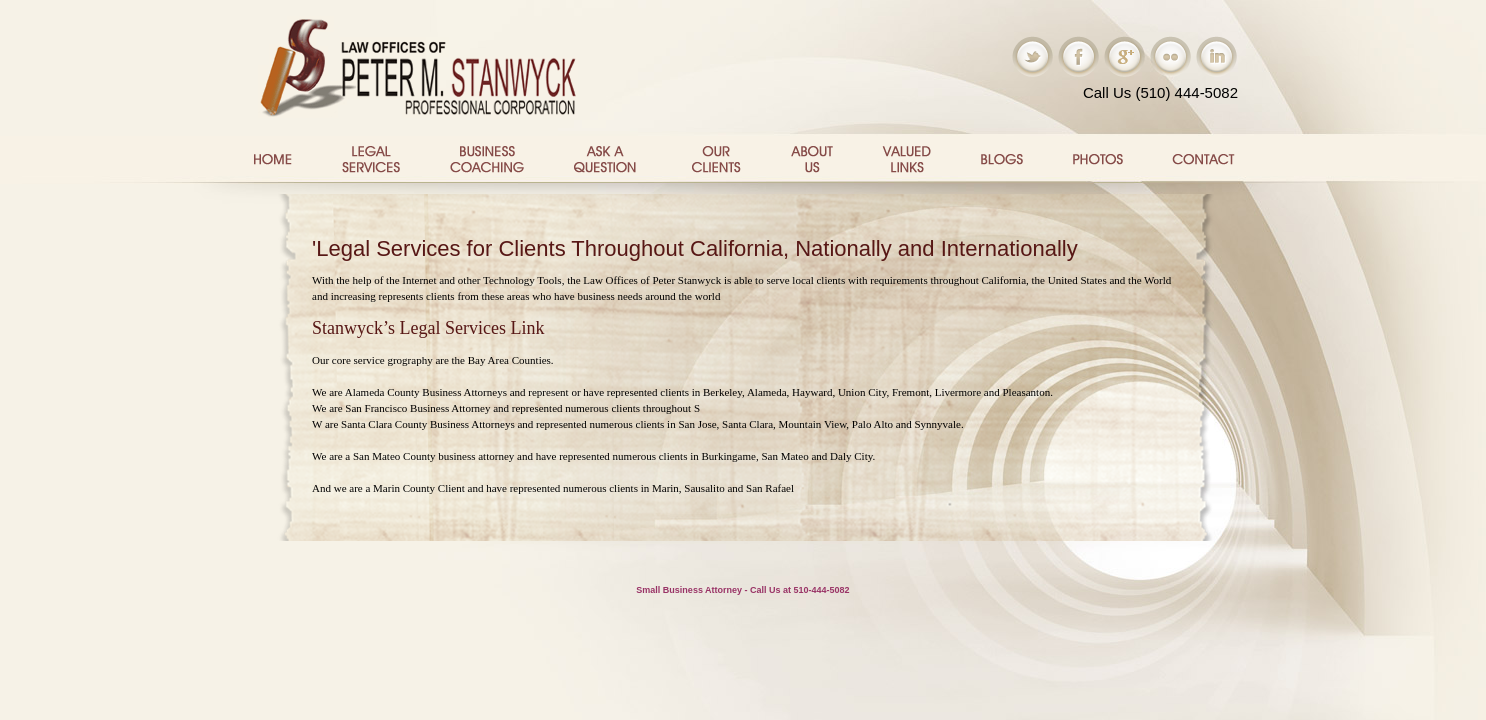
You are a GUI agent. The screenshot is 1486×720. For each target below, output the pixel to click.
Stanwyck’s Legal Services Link (428, 328)
